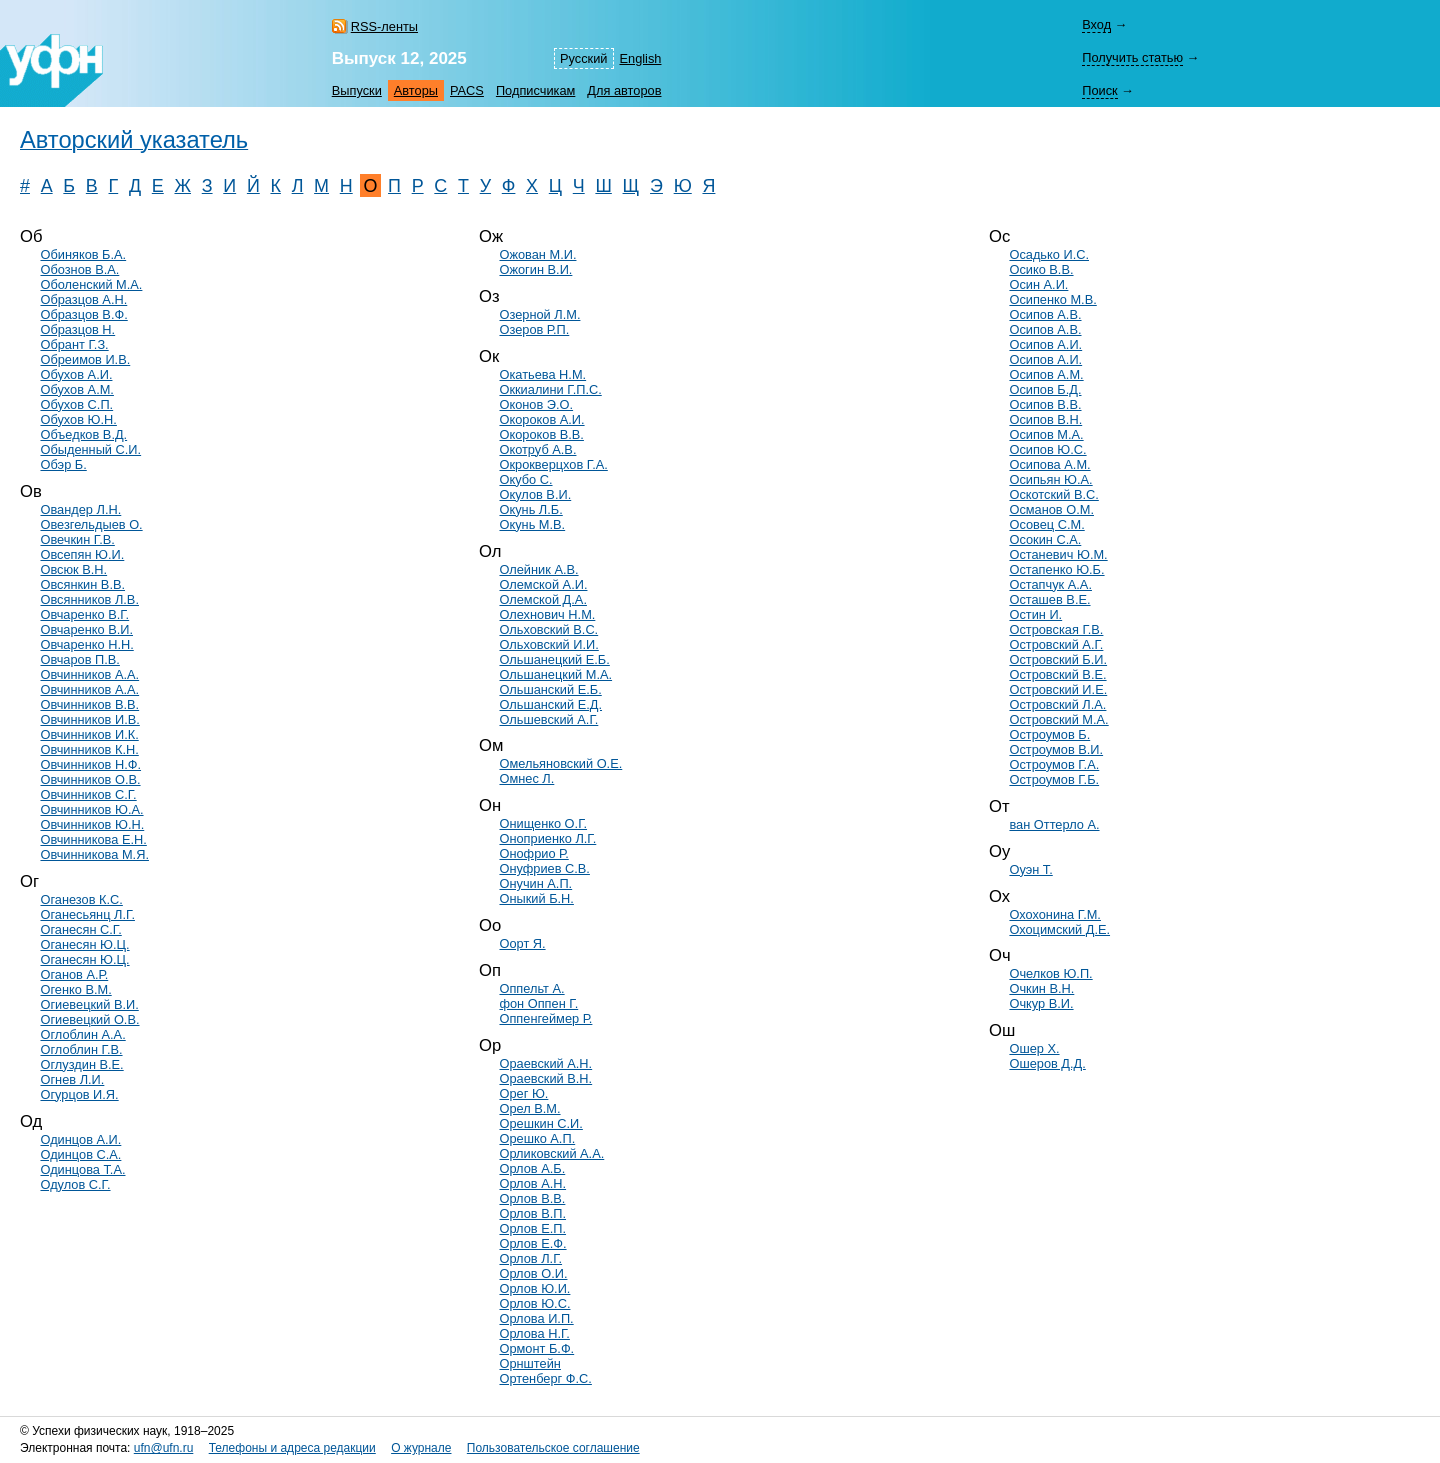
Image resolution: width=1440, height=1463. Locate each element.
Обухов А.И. (76, 374)
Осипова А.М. (1049, 464)
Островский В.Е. (1057, 674)
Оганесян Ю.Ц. (84, 944)
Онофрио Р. (533, 853)
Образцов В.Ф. (83, 314)
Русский (583, 58)
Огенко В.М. (75, 989)
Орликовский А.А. (551, 1153)
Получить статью (1132, 57)
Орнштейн (529, 1363)
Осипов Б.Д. (1045, 389)
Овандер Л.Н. (80, 509)
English (641, 58)
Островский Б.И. (1058, 659)
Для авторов (624, 90)
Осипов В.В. (1045, 404)
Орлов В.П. (532, 1213)
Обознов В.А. (79, 269)
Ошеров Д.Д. (1047, 1063)
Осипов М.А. (1046, 434)
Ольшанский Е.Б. (550, 689)
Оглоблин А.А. (82, 1034)
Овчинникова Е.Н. (93, 839)
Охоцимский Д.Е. (1059, 929)
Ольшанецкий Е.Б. (554, 659)
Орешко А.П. (537, 1138)
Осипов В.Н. (1045, 419)
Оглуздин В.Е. (81, 1064)
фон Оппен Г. (538, 1003)
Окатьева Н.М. (542, 374)
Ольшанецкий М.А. (555, 674)
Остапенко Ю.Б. (1056, 569)
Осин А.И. (1038, 284)
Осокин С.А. (1045, 539)
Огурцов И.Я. (79, 1094)
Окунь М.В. (532, 524)
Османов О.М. (1051, 509)
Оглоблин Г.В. (81, 1049)
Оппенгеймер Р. (545, 1018)
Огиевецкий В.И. (89, 1004)
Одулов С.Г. (75, 1184)
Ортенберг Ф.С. (545, 1378)
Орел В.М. (529, 1108)
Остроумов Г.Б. (1054, 779)
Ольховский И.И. (548, 644)
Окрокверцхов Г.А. (553, 464)
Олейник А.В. (538, 569)
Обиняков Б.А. (83, 254)
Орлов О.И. (533, 1273)
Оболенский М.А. (91, 284)
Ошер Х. (1034, 1048)
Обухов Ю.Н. (78, 419)
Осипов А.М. (1046, 374)
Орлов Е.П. (532, 1228)
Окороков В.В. (541, 434)
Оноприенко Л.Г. (547, 838)
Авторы (416, 90)
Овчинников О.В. (90, 779)
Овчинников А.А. (89, 674)
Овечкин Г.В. (77, 539)
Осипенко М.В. (1052, 299)
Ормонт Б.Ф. (536, 1348)
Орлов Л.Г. (530, 1258)
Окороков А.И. (541, 419)
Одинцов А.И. (80, 1139)
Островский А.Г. (1056, 644)
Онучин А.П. (535, 883)
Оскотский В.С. (1053, 494)
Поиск (1099, 90)
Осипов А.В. (1045, 314)
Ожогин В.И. (535, 269)
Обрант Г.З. (74, 344)
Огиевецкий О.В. (89, 1019)
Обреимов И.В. (85, 359)
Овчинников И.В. (89, 719)
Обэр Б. (63, 464)
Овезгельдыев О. (91, 524)
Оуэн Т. (1030, 869)
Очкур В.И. (1041, 1003)
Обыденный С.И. (90, 449)
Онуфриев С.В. (544, 868)
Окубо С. (525, 479)
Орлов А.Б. (532, 1168)
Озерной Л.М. (539, 314)
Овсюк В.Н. (73, 569)
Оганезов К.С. (81, 899)
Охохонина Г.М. (1055, 914)
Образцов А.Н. (83, 299)
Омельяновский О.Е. (560, 763)
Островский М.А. (1058, 719)
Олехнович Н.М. (547, 614)
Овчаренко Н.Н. (86, 644)
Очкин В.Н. (1041, 988)
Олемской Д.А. (542, 599)
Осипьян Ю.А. (1050, 479)
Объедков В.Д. (83, 434)
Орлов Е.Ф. (532, 1243)
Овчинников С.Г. (88, 794)
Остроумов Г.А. (1054, 764)
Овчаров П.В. (79, 659)
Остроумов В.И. (1056, 749)
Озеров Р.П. (534, 329)
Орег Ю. (523, 1093)
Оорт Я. (522, 943)
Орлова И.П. (536, 1318)
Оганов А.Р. (74, 974)
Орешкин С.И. (540, 1123)
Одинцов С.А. (80, 1154)
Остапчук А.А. (1050, 584)
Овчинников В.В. (89, 704)
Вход (1096, 24)
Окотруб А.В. (537, 449)
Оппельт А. (531, 988)
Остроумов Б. (1049, 734)
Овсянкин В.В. (82, 584)
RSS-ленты (384, 26)
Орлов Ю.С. (534, 1303)
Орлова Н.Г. (534, 1333)
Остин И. (1035, 614)
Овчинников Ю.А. (91, 809)
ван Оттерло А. (1054, 824)
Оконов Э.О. (536, 404)
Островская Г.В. (1056, 629)
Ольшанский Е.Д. (550, 704)
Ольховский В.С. (548, 629)
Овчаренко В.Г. (84, 614)
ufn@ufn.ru (164, 1448)
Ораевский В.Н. (545, 1078)
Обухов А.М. (76, 389)
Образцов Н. (77, 329)
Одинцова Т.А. (82, 1169)
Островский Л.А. (1057, 704)
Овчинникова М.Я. (94, 854)
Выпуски (357, 90)
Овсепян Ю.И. (82, 554)
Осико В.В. (1041, 269)
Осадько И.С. (1049, 254)
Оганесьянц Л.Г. (87, 914)
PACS (467, 90)
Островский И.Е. (1058, 689)
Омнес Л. (526, 778)
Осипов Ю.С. (1047, 449)
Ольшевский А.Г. (548, 719)
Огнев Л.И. (72, 1079)
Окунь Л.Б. (530, 509)
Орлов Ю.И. (534, 1288)
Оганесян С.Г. (80, 929)
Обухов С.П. (76, 404)
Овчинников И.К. (89, 734)
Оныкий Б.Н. (536, 898)
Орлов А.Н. (532, 1183)
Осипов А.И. (1045, 344)
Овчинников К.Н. (89, 749)
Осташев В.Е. (1049, 599)
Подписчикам (535, 90)
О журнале (421, 1448)
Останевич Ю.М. (1058, 554)
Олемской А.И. (543, 584)
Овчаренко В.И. (86, 629)
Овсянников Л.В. (89, 599)
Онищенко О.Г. (543, 823)
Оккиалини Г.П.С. (550, 389)
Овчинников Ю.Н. (92, 824)
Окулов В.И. (535, 494)
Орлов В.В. (532, 1198)
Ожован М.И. (537, 254)
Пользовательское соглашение (553, 1448)
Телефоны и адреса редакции (292, 1448)
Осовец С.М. (1046, 524)
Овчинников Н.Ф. (90, 764)
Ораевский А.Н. (545, 1063)
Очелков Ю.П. (1050, 973)
